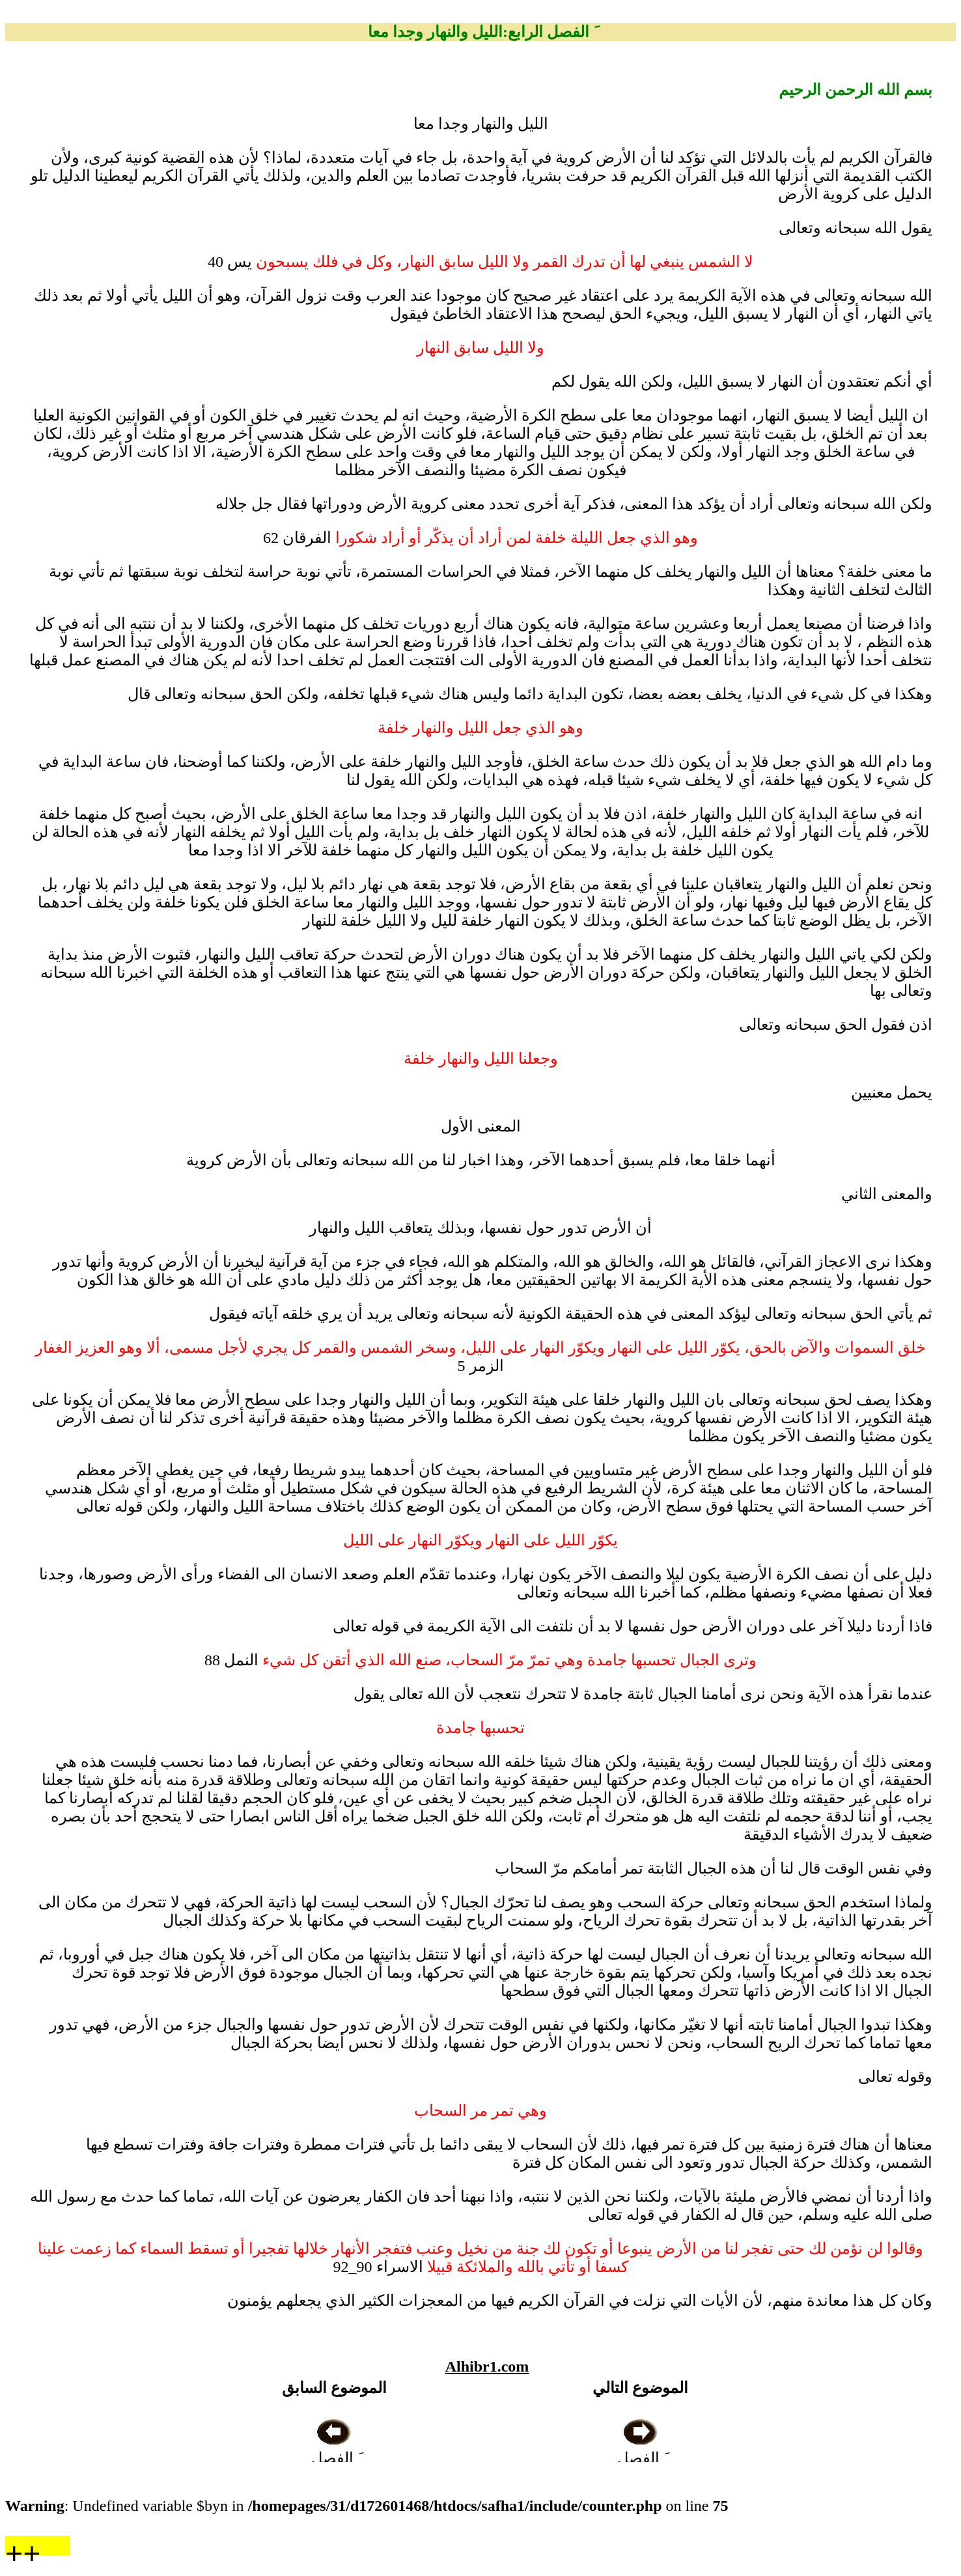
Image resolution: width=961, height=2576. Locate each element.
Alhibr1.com (487, 2366)
